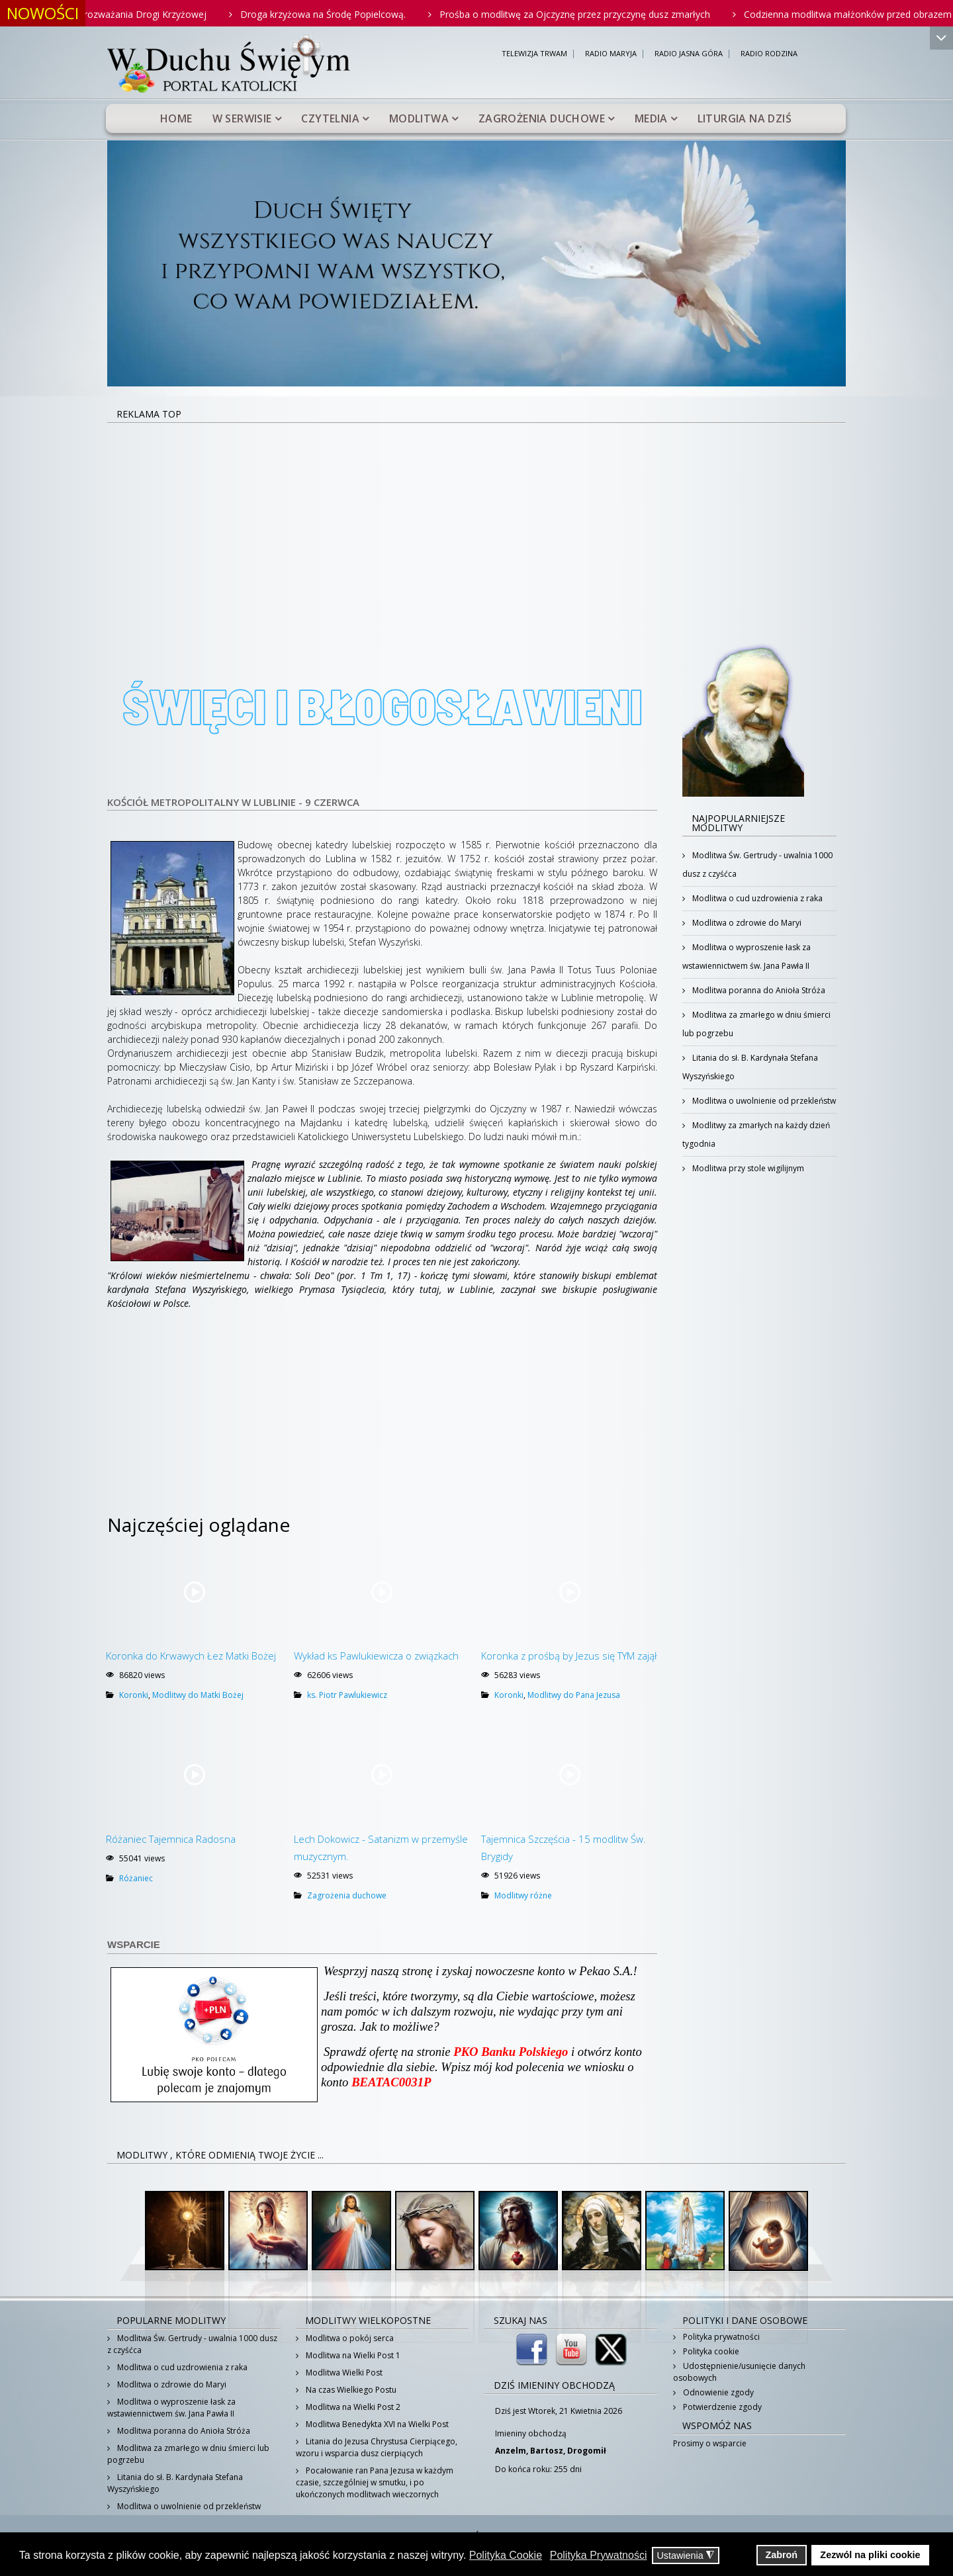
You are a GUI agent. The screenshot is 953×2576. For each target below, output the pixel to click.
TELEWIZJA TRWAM (534, 54)
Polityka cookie (710, 2351)
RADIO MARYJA (611, 54)
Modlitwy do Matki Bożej (198, 1695)
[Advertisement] (476, 522)
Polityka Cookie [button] (505, 2555)
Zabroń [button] (781, 2555)
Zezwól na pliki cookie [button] (870, 2555)
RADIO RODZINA (769, 54)
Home (176, 118)
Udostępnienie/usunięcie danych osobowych (739, 2371)
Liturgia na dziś (745, 118)
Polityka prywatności (720, 2336)
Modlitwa (419, 118)
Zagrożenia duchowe (541, 118)
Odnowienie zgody (717, 2392)
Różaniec (136, 1878)
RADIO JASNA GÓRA (689, 54)
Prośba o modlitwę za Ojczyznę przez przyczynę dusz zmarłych (602, 14)
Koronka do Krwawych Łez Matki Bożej (191, 1655)
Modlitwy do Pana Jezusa (573, 1695)
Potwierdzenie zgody (721, 2407)
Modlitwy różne (523, 1895)
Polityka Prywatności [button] (598, 2555)
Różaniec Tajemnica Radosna (171, 1838)
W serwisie (242, 118)
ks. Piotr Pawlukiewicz (347, 1695)
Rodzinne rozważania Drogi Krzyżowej (152, 14)
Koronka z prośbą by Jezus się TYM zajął (569, 1655)
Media (651, 118)
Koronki (133, 1695)
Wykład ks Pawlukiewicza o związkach (376, 1655)
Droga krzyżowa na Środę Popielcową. (351, 14)
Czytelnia (330, 118)
